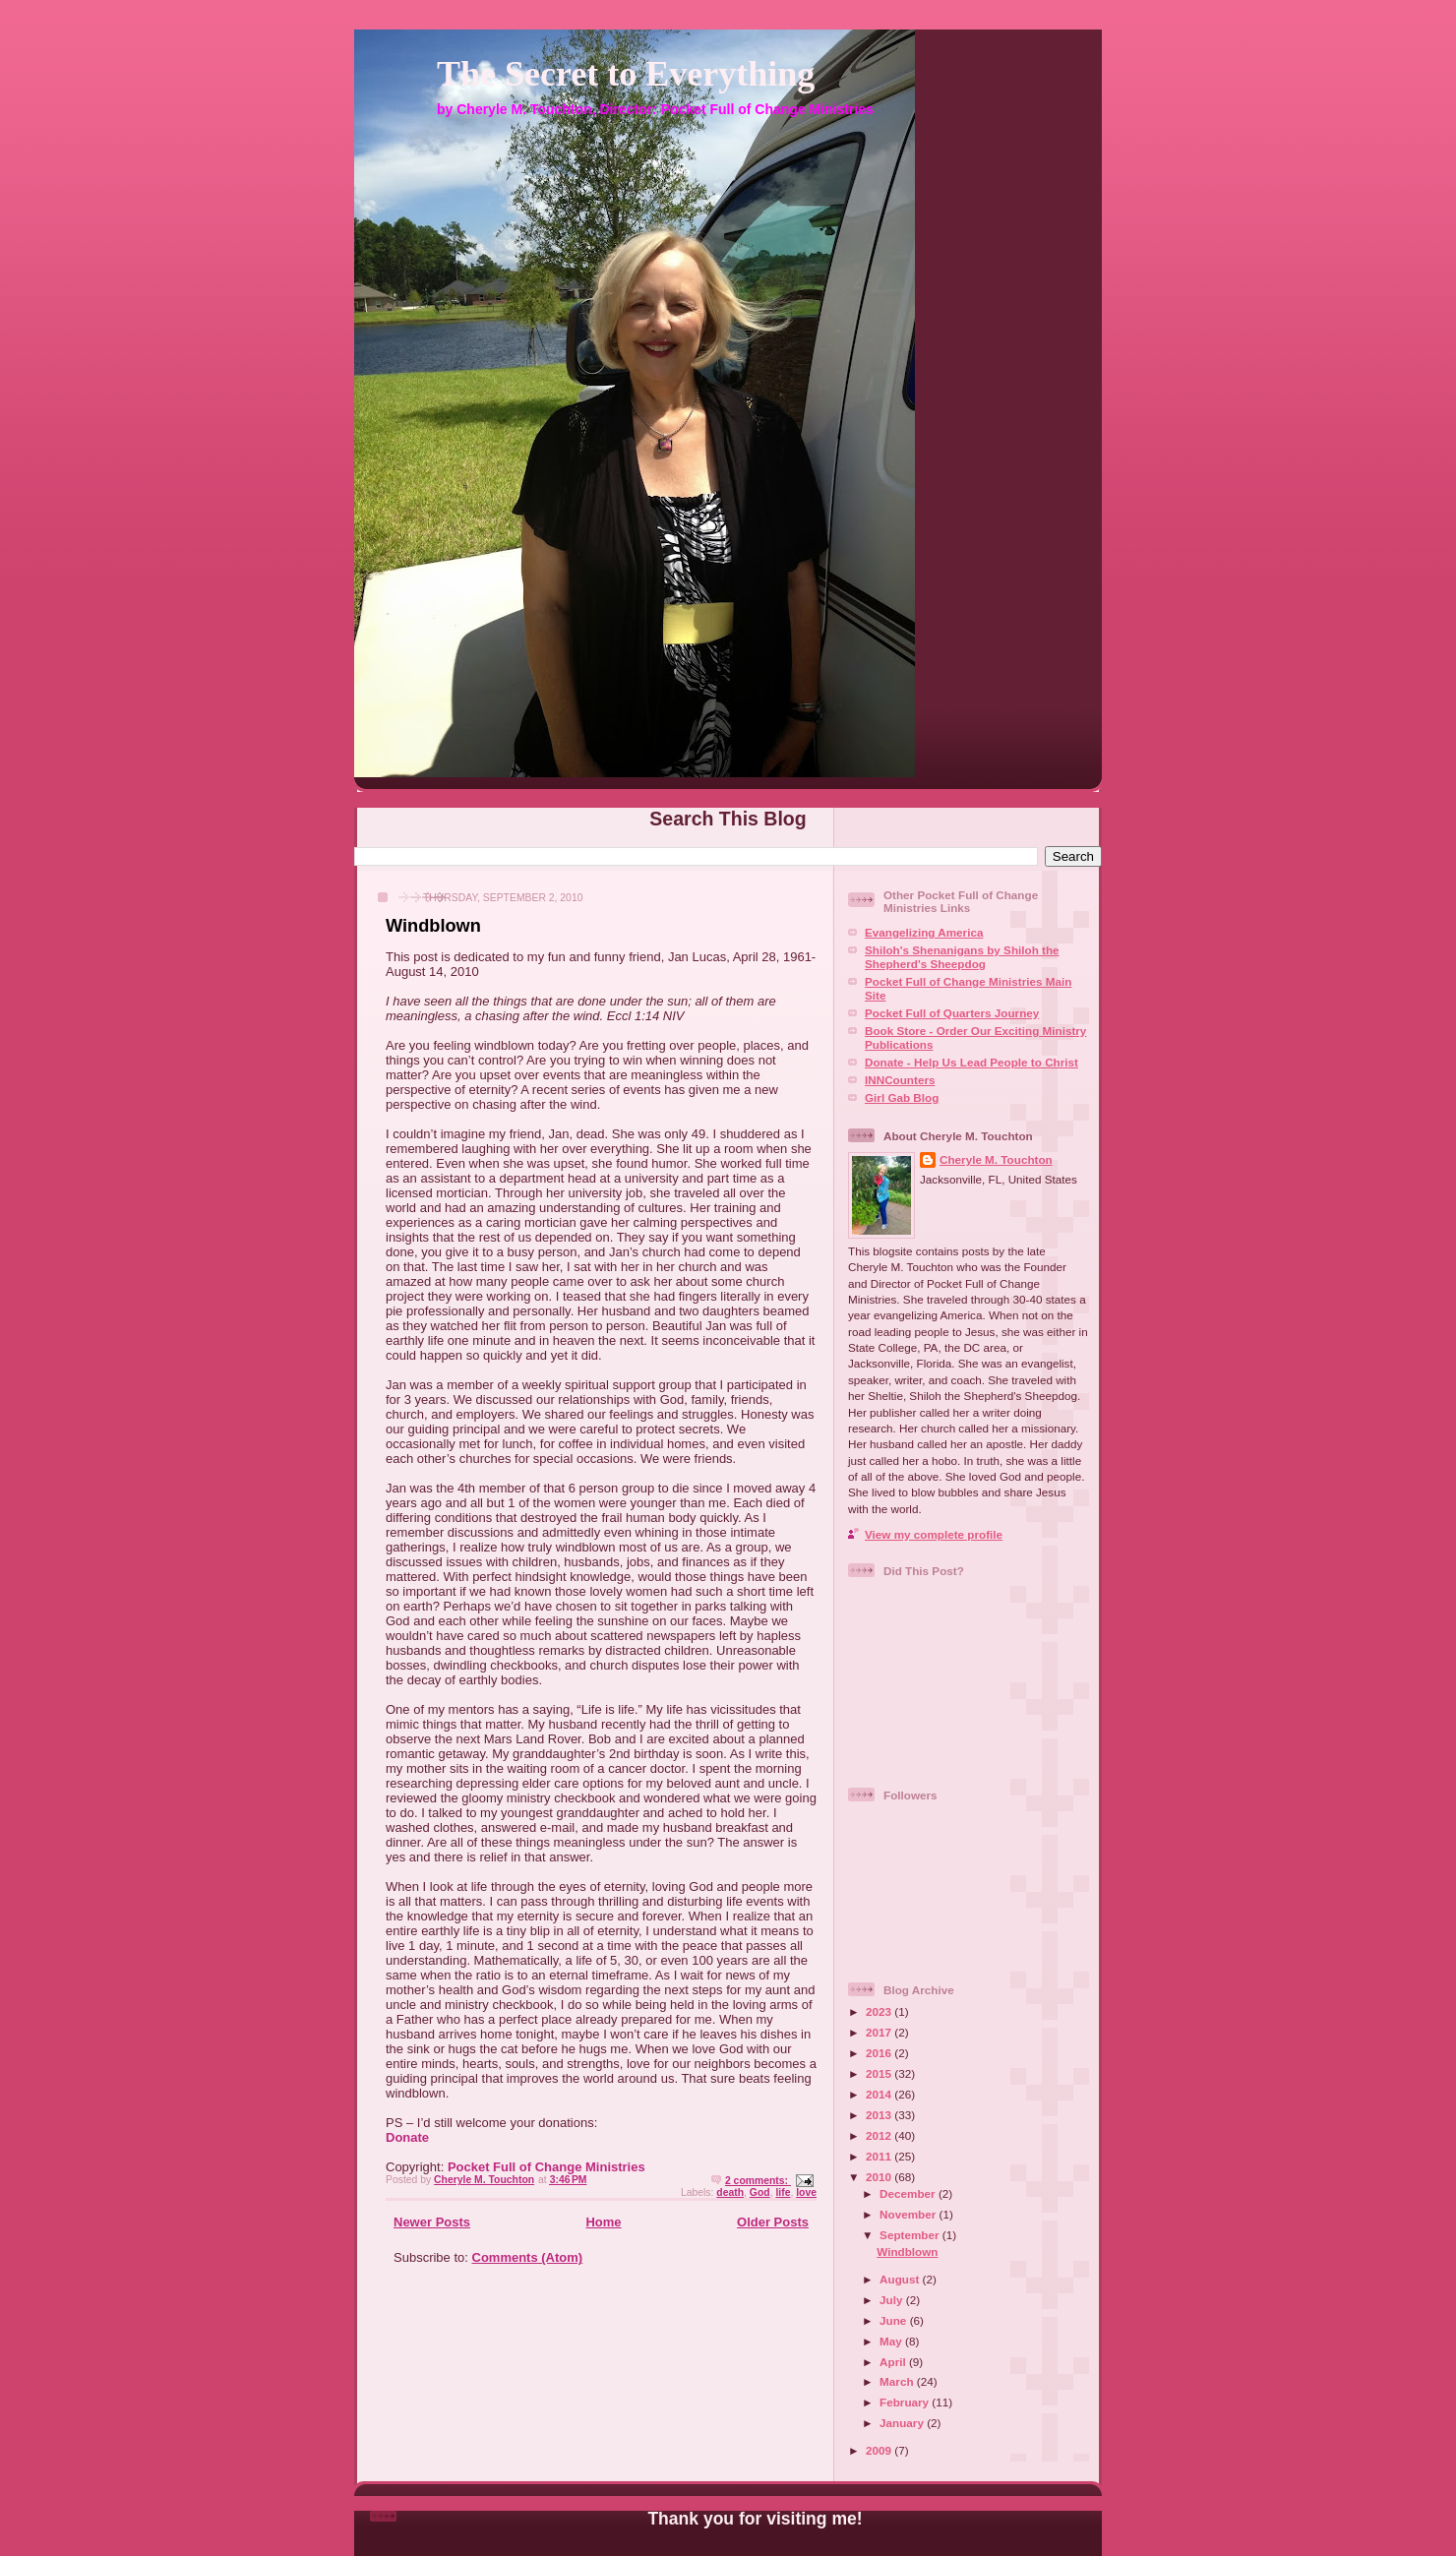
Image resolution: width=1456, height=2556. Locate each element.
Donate (407, 2137)
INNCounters (900, 1079)
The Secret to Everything (626, 73)
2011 (880, 2156)
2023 (880, 2011)
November (909, 2214)
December (909, 2193)
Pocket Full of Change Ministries (546, 2167)
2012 (880, 2135)
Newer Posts (432, 2222)
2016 (880, 2052)
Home (603, 2222)
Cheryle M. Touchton (996, 1159)
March (898, 2381)
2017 (880, 2032)
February (906, 2402)
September (911, 2234)
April (894, 2361)
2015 (880, 2073)
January (903, 2422)
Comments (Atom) (527, 2257)
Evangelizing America (924, 932)
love (806, 2192)
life (782, 2192)
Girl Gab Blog (902, 1097)
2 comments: (758, 2180)
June (895, 2320)
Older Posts (773, 2222)
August (901, 2279)
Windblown (433, 926)
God (760, 2192)
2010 (880, 2176)
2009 (880, 2450)
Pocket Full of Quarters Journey (952, 1012)
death (730, 2192)
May (892, 2341)
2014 (880, 2094)
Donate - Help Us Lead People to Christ (971, 1062)
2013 (880, 2114)
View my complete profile (933, 1534)
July (893, 2299)
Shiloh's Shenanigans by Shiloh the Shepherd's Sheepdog (962, 956)
